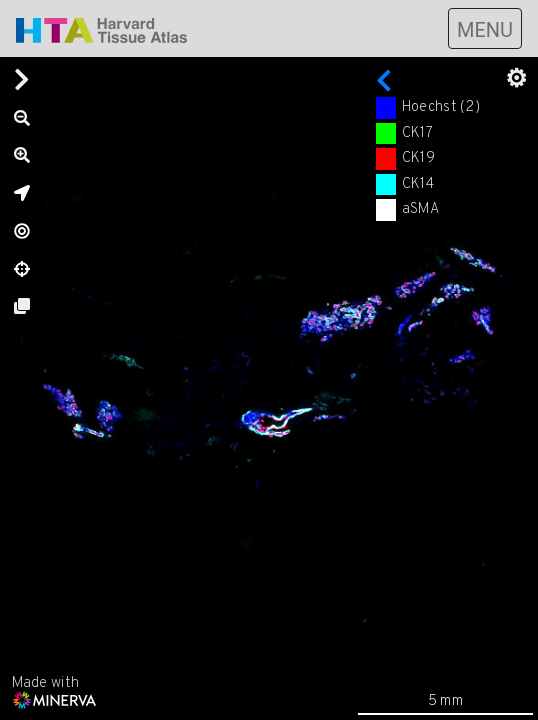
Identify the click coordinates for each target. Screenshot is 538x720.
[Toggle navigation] (485, 28)
